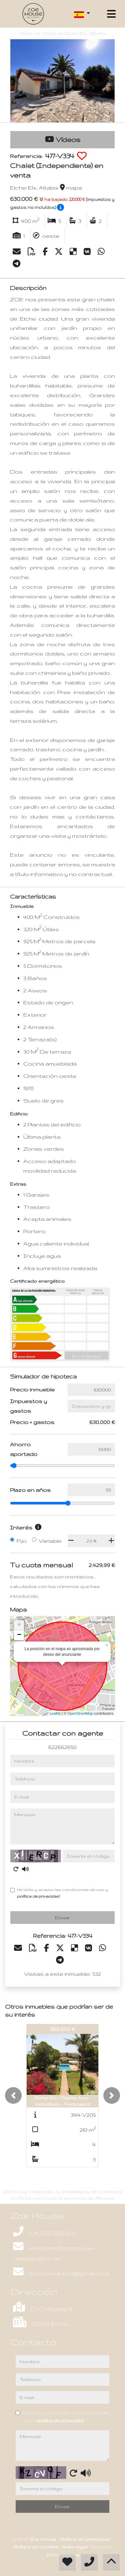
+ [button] (19, 1625)
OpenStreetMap (80, 1713)
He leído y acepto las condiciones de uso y (62, 1892)
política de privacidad (38, 1896)
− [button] (19, 1635)
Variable (50, 1541)
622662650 (62, 1747)
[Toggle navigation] (111, 14)
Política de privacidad (85, 2539)
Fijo (22, 1541)
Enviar (62, 1917)
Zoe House (43, 2539)
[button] (13, 2095)
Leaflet (55, 1713)
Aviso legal (74, 2546)
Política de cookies (36, 2546)
